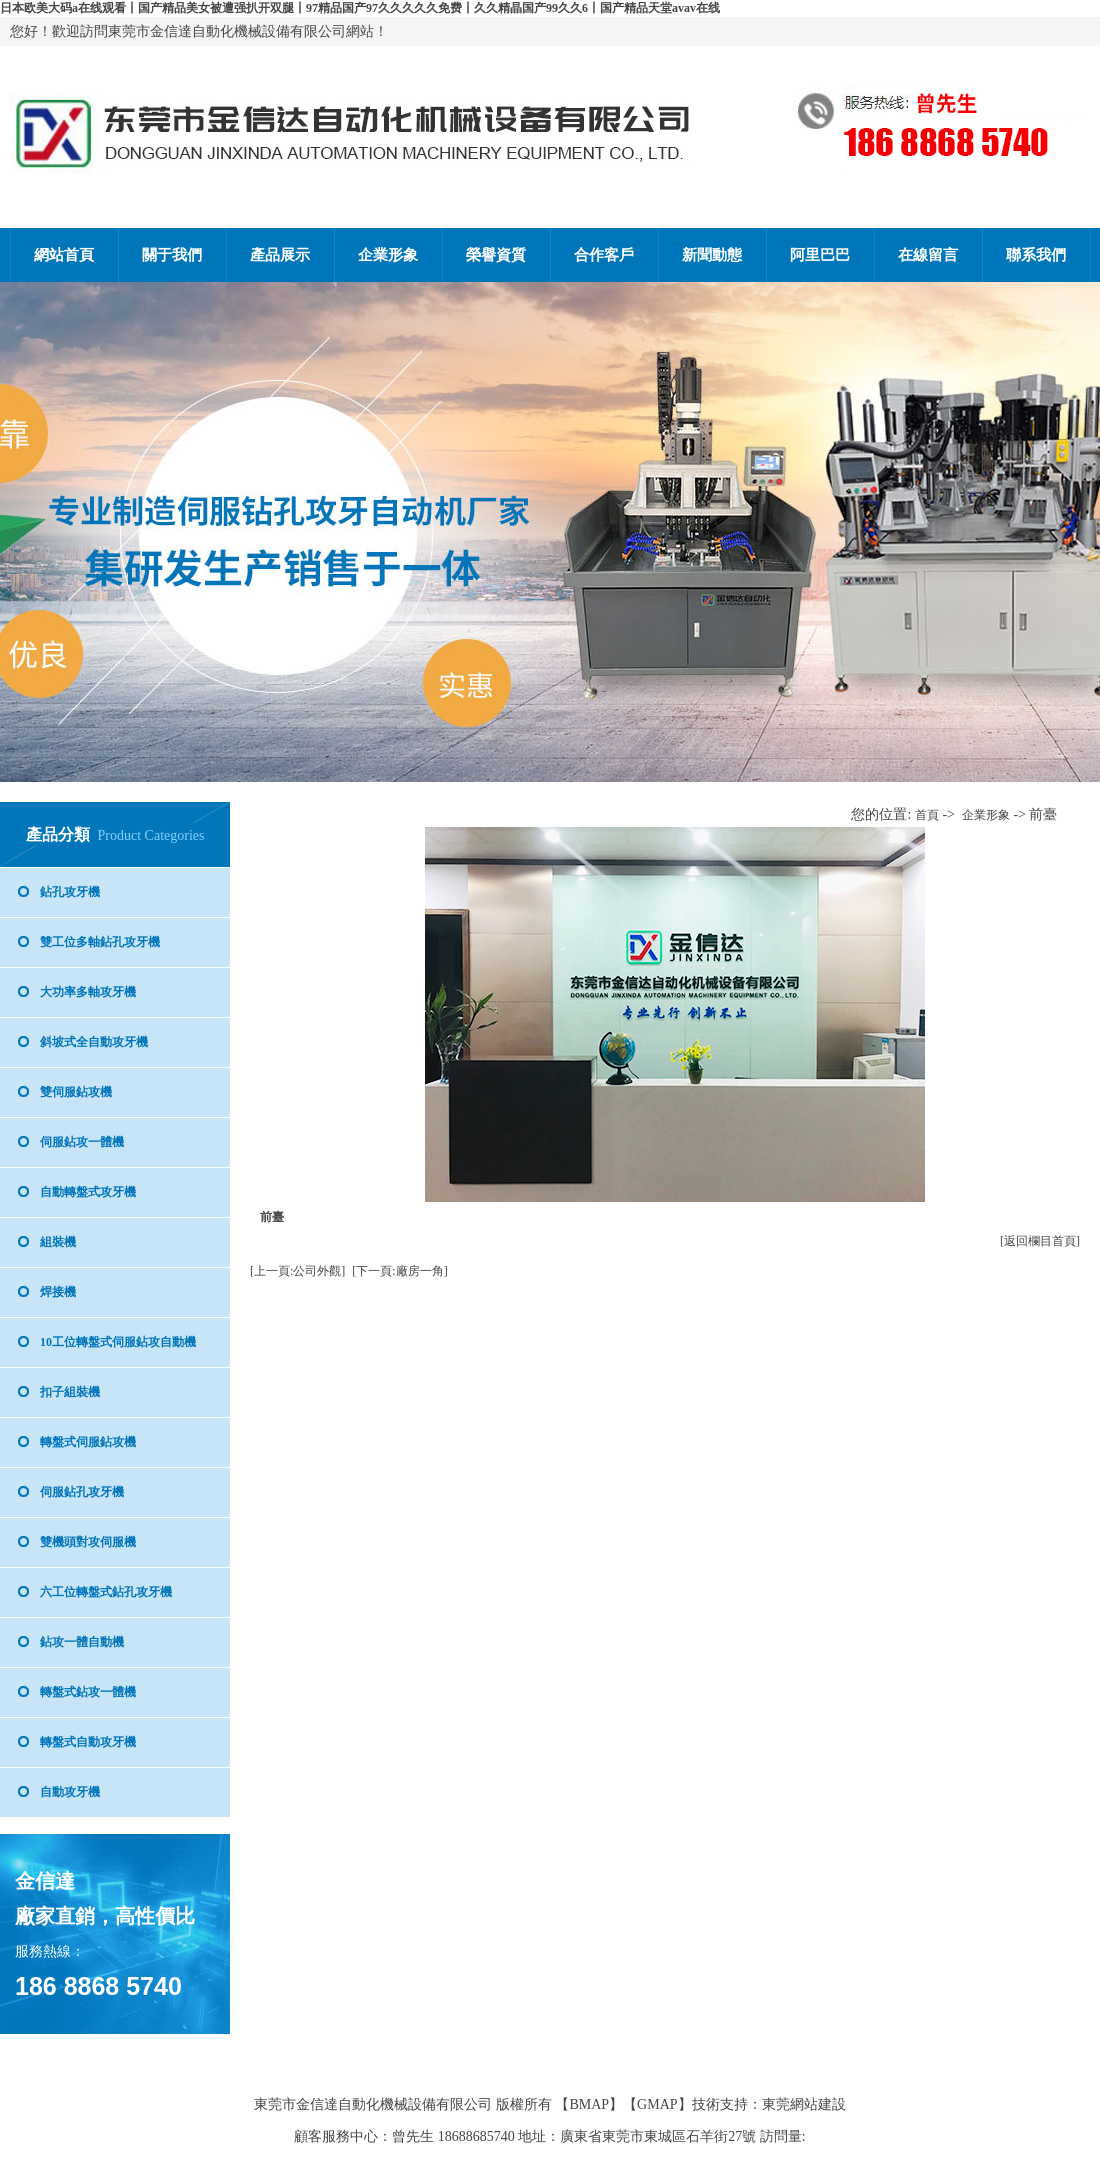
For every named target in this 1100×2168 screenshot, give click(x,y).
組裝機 (58, 1242)
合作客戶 (604, 255)
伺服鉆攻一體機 (82, 1142)
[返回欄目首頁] (1040, 1241)
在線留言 (928, 255)
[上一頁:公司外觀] (297, 1271)
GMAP (657, 2104)
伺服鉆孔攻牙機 (82, 1492)
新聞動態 (712, 255)
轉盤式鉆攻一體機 (88, 1692)
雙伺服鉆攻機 (76, 1092)
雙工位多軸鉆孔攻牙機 (100, 942)
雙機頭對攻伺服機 (88, 1542)
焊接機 (58, 1292)
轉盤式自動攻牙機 (88, 1742)
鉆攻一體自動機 (82, 1642)
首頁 (927, 815)
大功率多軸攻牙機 (88, 992)
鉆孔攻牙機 (70, 892)
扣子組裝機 (70, 1392)
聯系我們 (1036, 255)
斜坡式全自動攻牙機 (94, 1042)
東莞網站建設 (804, 2104)
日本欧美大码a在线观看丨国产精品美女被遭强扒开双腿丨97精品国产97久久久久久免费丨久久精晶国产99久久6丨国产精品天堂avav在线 (360, 8)
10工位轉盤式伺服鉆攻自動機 (118, 1342)
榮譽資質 (496, 255)
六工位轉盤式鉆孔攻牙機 (106, 1592)
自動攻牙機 (70, 1792)
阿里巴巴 (820, 255)
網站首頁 (64, 255)
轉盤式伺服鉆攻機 (88, 1442)
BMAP (589, 2104)
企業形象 (388, 255)
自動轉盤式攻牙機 (88, 1192)
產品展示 (280, 255)
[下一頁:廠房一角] (399, 1271)
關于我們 (172, 255)
